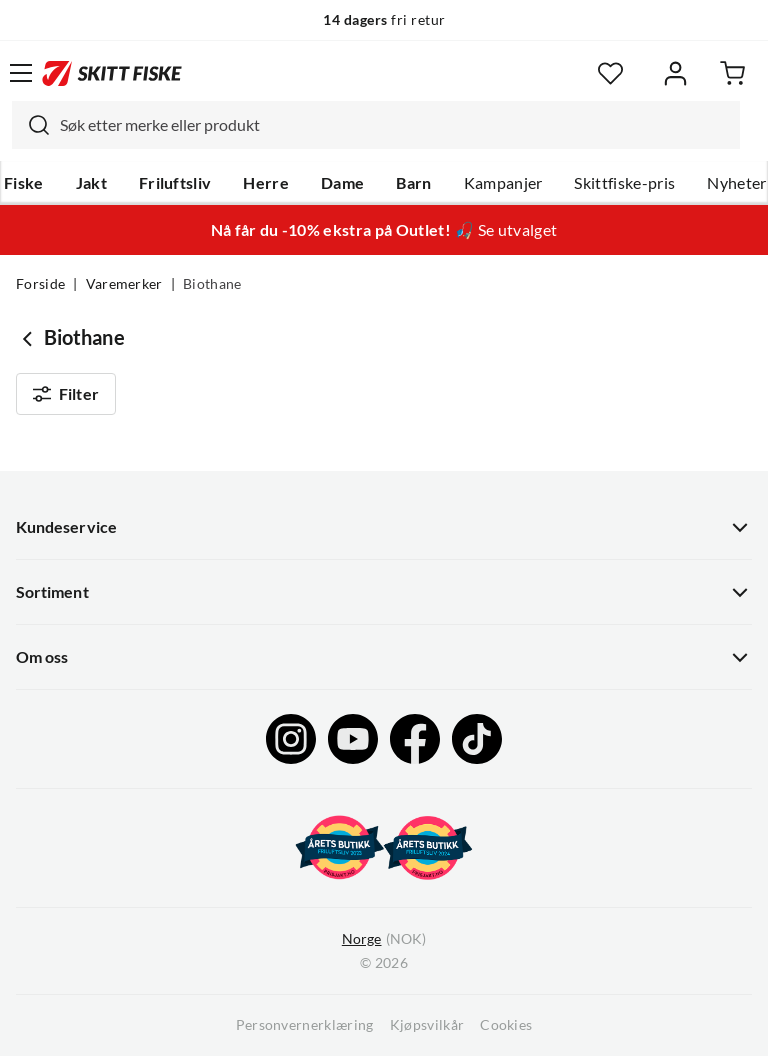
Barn (413, 183)
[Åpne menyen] (21, 73)
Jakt (91, 183)
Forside (40, 284)
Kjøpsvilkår (427, 1025)
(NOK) (384, 939)
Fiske (24, 183)
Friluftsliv (175, 183)
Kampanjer (503, 183)
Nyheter (736, 183)
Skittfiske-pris (624, 183)
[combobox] (376, 125)
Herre (266, 183)
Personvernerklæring (305, 1025)
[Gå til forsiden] (112, 73)
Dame (342, 183)
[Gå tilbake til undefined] (30, 338)
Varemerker (124, 284)
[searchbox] (395, 125)
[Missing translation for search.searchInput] (31, 125)
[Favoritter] (610, 73)
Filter (66, 394)
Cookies (506, 1025)
